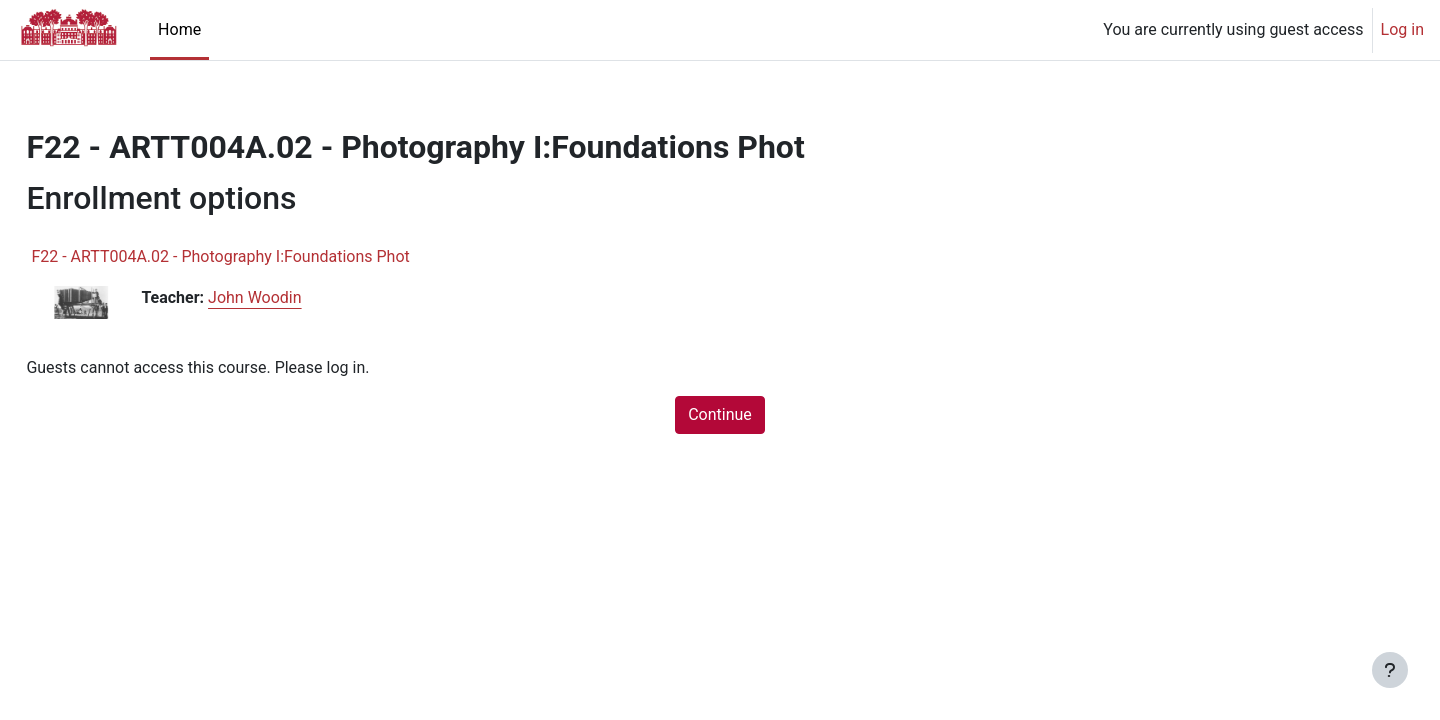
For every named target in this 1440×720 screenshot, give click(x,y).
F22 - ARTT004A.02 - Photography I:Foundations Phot (265, 256)
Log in (1402, 29)
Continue (720, 414)
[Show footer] (1390, 670)
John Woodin (300, 297)
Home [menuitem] (179, 29)
